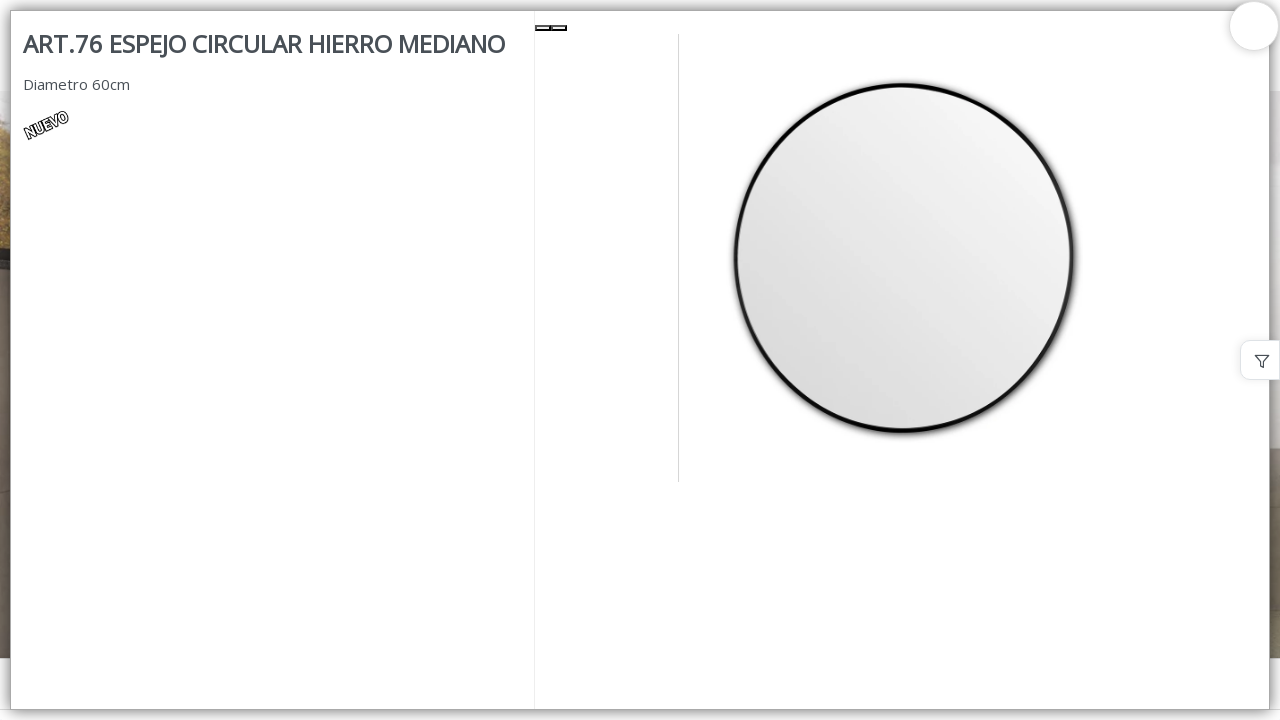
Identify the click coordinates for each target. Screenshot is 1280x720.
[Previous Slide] (543, 28)
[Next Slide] (559, 28)
